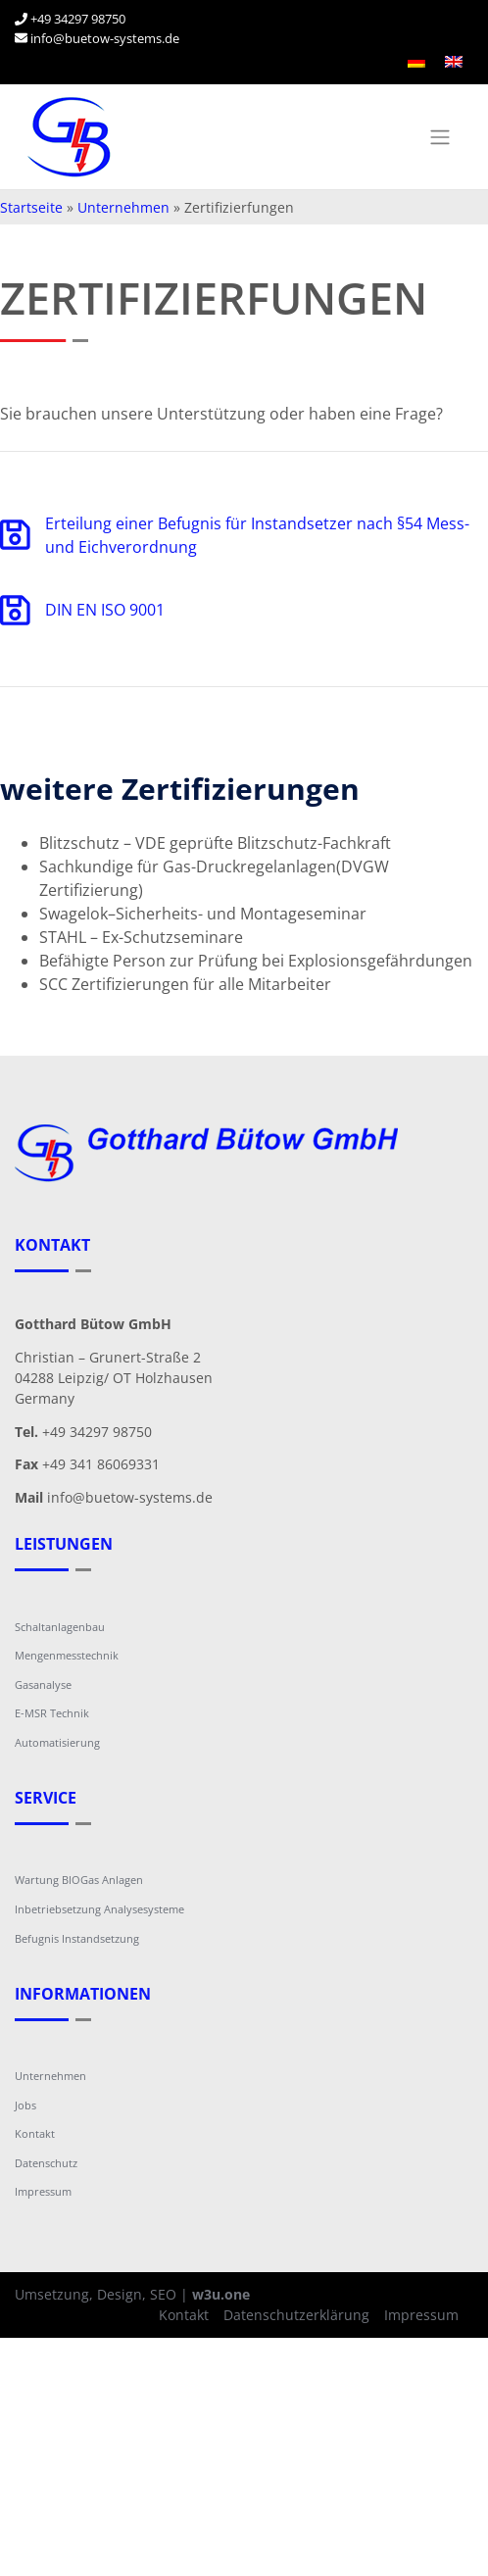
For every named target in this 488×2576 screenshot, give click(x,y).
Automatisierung (57, 1742)
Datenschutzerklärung (296, 2314)
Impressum (43, 2191)
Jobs (25, 2105)
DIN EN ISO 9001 (82, 610)
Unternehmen (123, 207)
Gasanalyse (43, 1684)
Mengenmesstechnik (67, 1655)
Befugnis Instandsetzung (77, 1938)
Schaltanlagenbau (60, 1626)
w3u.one (221, 2294)
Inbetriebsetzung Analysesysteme (99, 1909)
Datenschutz (46, 2162)
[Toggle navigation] (439, 137)
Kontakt (35, 2133)
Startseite (31, 207)
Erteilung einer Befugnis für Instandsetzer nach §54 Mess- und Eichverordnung (234, 535)
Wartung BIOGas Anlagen (79, 1879)
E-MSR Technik (52, 1713)
